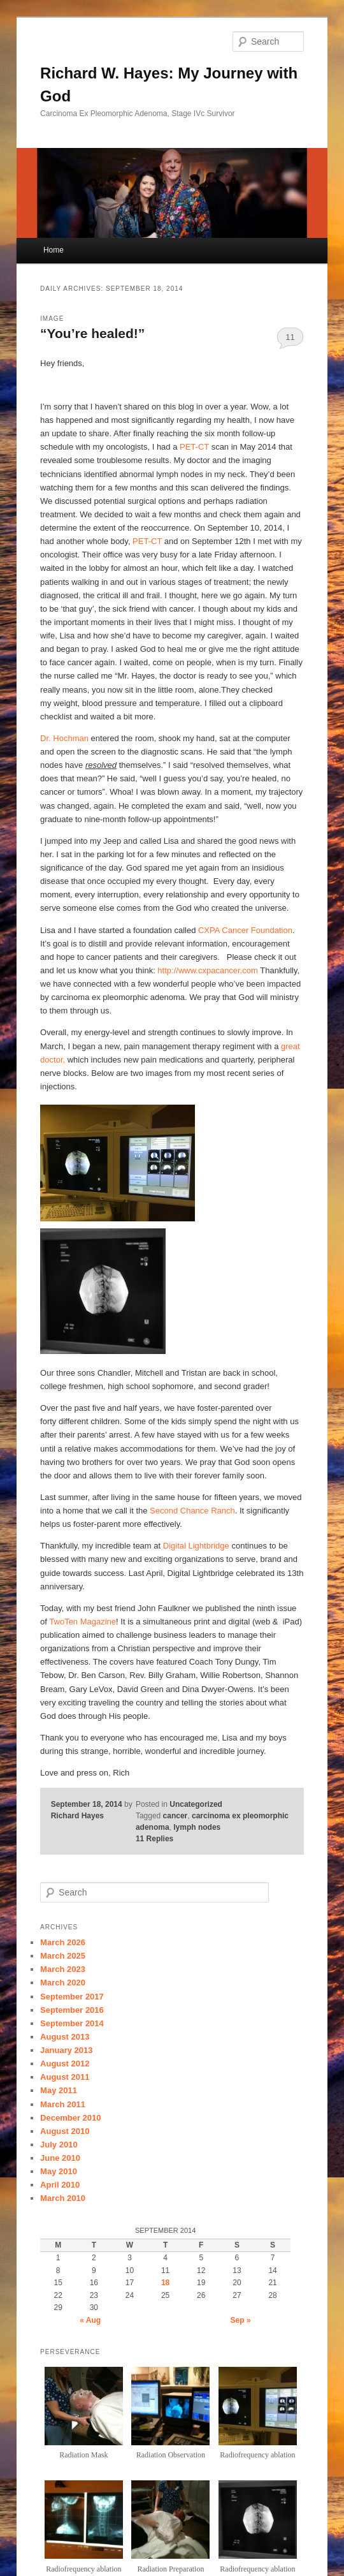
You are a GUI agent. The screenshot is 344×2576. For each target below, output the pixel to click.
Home (53, 250)
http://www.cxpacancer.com (207, 970)
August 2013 (64, 2037)
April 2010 (60, 2185)
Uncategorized (195, 1804)
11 (289, 337)
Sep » (241, 2320)
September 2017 (72, 1996)
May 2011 (58, 2090)
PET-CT (194, 447)
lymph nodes (196, 1827)
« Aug (90, 2320)
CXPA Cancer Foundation (245, 930)
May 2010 (58, 2171)
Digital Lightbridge (196, 1545)
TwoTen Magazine (82, 1621)
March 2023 (62, 1969)
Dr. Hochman (64, 738)
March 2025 (62, 1956)
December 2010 (70, 2118)
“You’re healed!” (92, 333)
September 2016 (72, 2010)
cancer (175, 1815)
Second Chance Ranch (192, 1510)
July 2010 (59, 2144)
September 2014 (72, 2023)
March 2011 (62, 2104)
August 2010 (64, 2131)
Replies (154, 1838)
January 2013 (66, 2050)
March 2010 (62, 2198)
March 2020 (62, 1982)
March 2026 (62, 1942)
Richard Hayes (77, 1815)
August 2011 (64, 2077)
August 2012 (64, 2063)
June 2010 (60, 2158)
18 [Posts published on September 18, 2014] (165, 2282)
